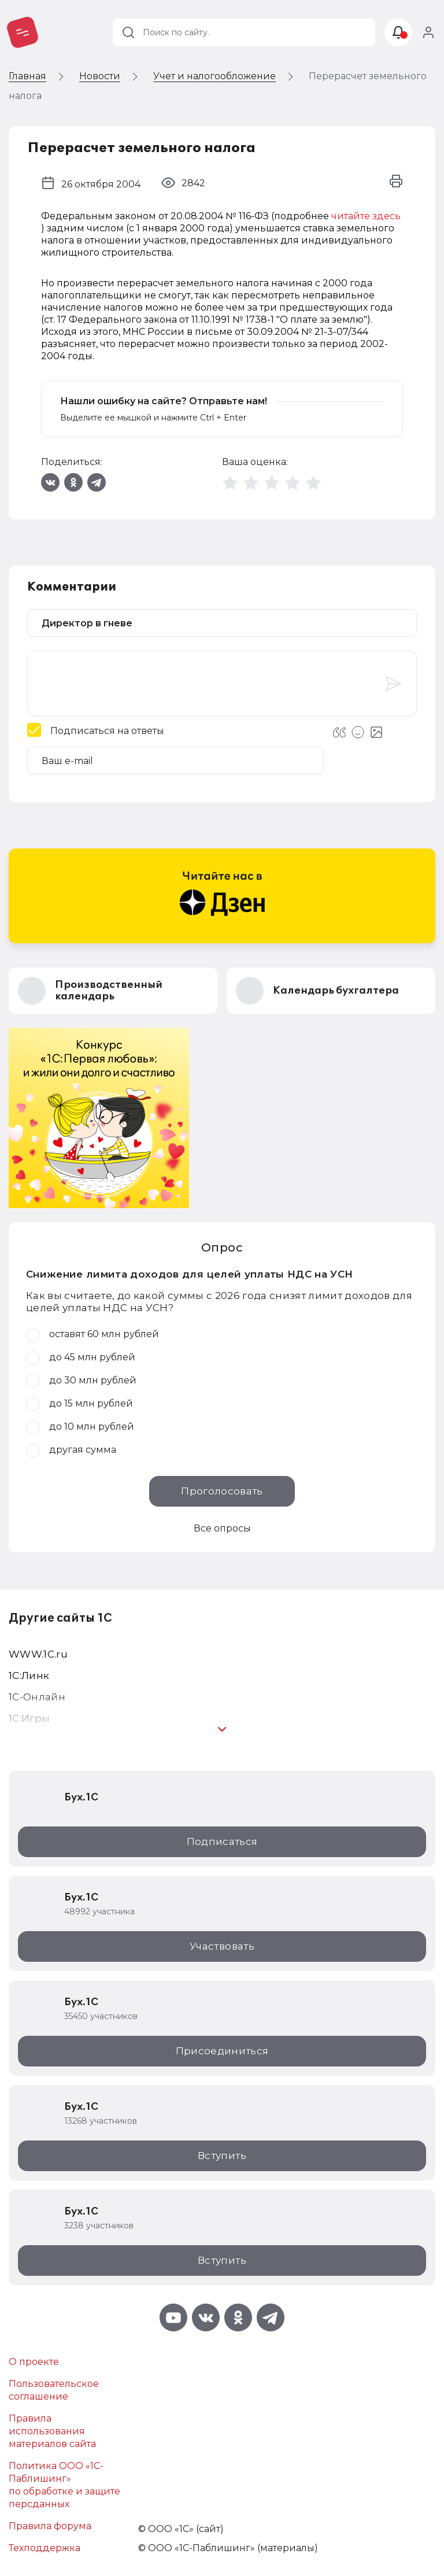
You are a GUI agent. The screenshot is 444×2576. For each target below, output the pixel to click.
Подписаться (222, 1841)
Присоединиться (222, 2051)
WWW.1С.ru (38, 1654)
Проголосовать (221, 1491)
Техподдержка (44, 2547)
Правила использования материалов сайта (52, 2431)
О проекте (34, 2361)
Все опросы (222, 1528)
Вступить (222, 2155)
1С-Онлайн (37, 1697)
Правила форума (50, 2525)
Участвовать (222, 1946)
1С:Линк (29, 1675)
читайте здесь (366, 216)
